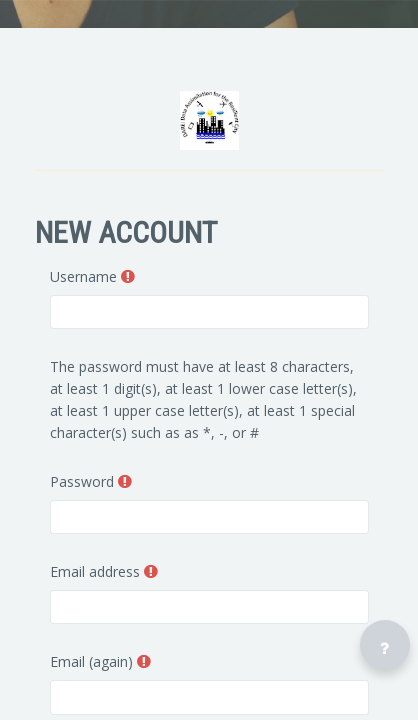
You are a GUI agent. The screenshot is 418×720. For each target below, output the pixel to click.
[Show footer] (385, 645)
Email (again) (91, 661)
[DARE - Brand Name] (209, 121)
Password (82, 481)
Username (83, 276)
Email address (95, 571)
